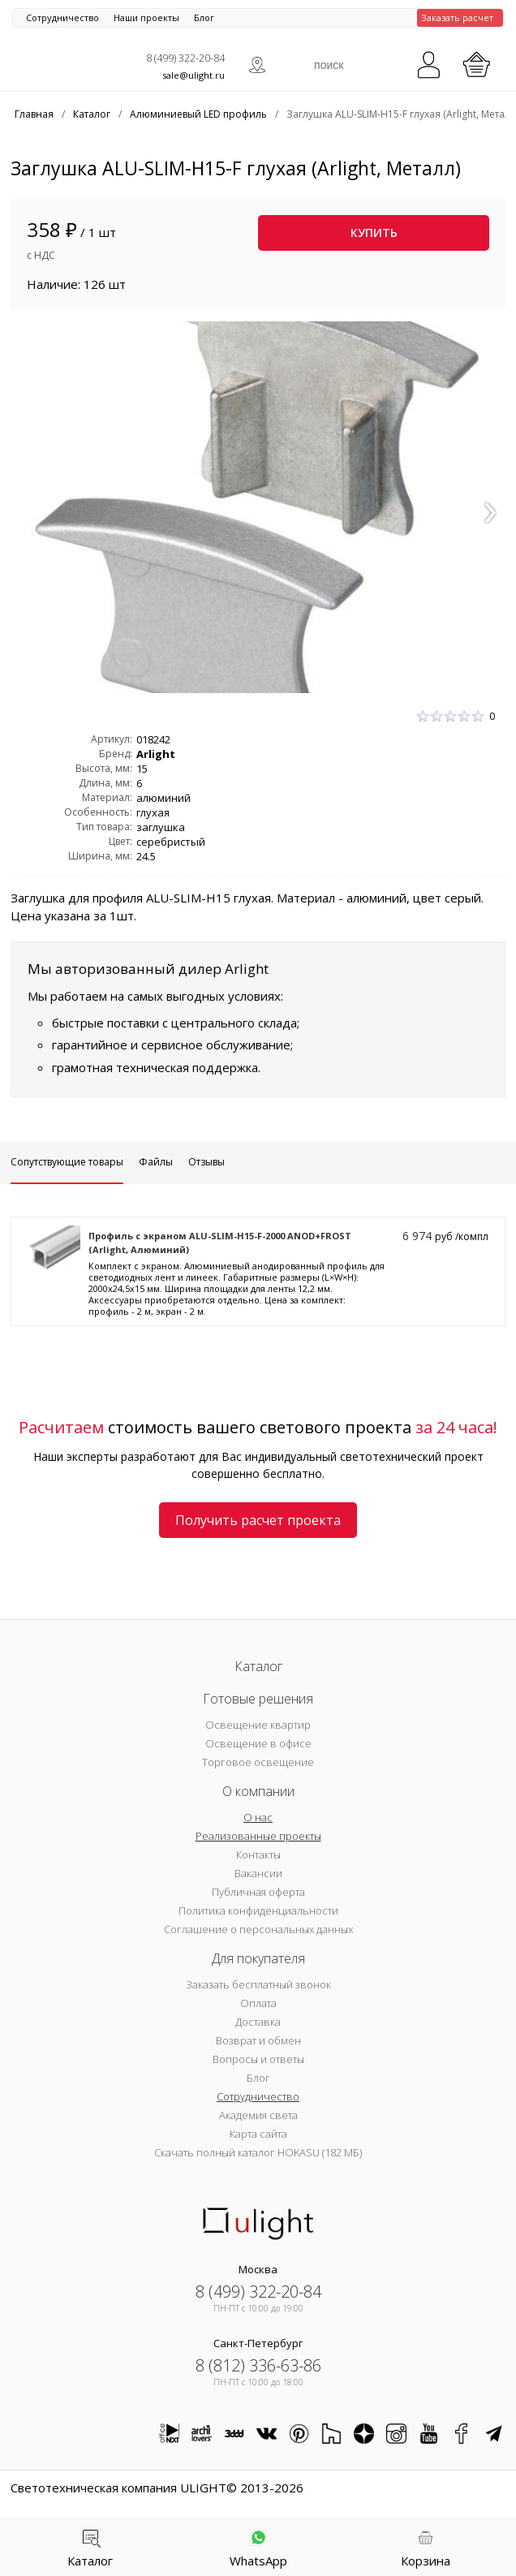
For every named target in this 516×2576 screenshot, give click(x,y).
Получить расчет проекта (258, 1520)
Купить (374, 232)
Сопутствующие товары (67, 1162)
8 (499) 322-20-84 (185, 57)
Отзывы (206, 1162)
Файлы (156, 1162)
